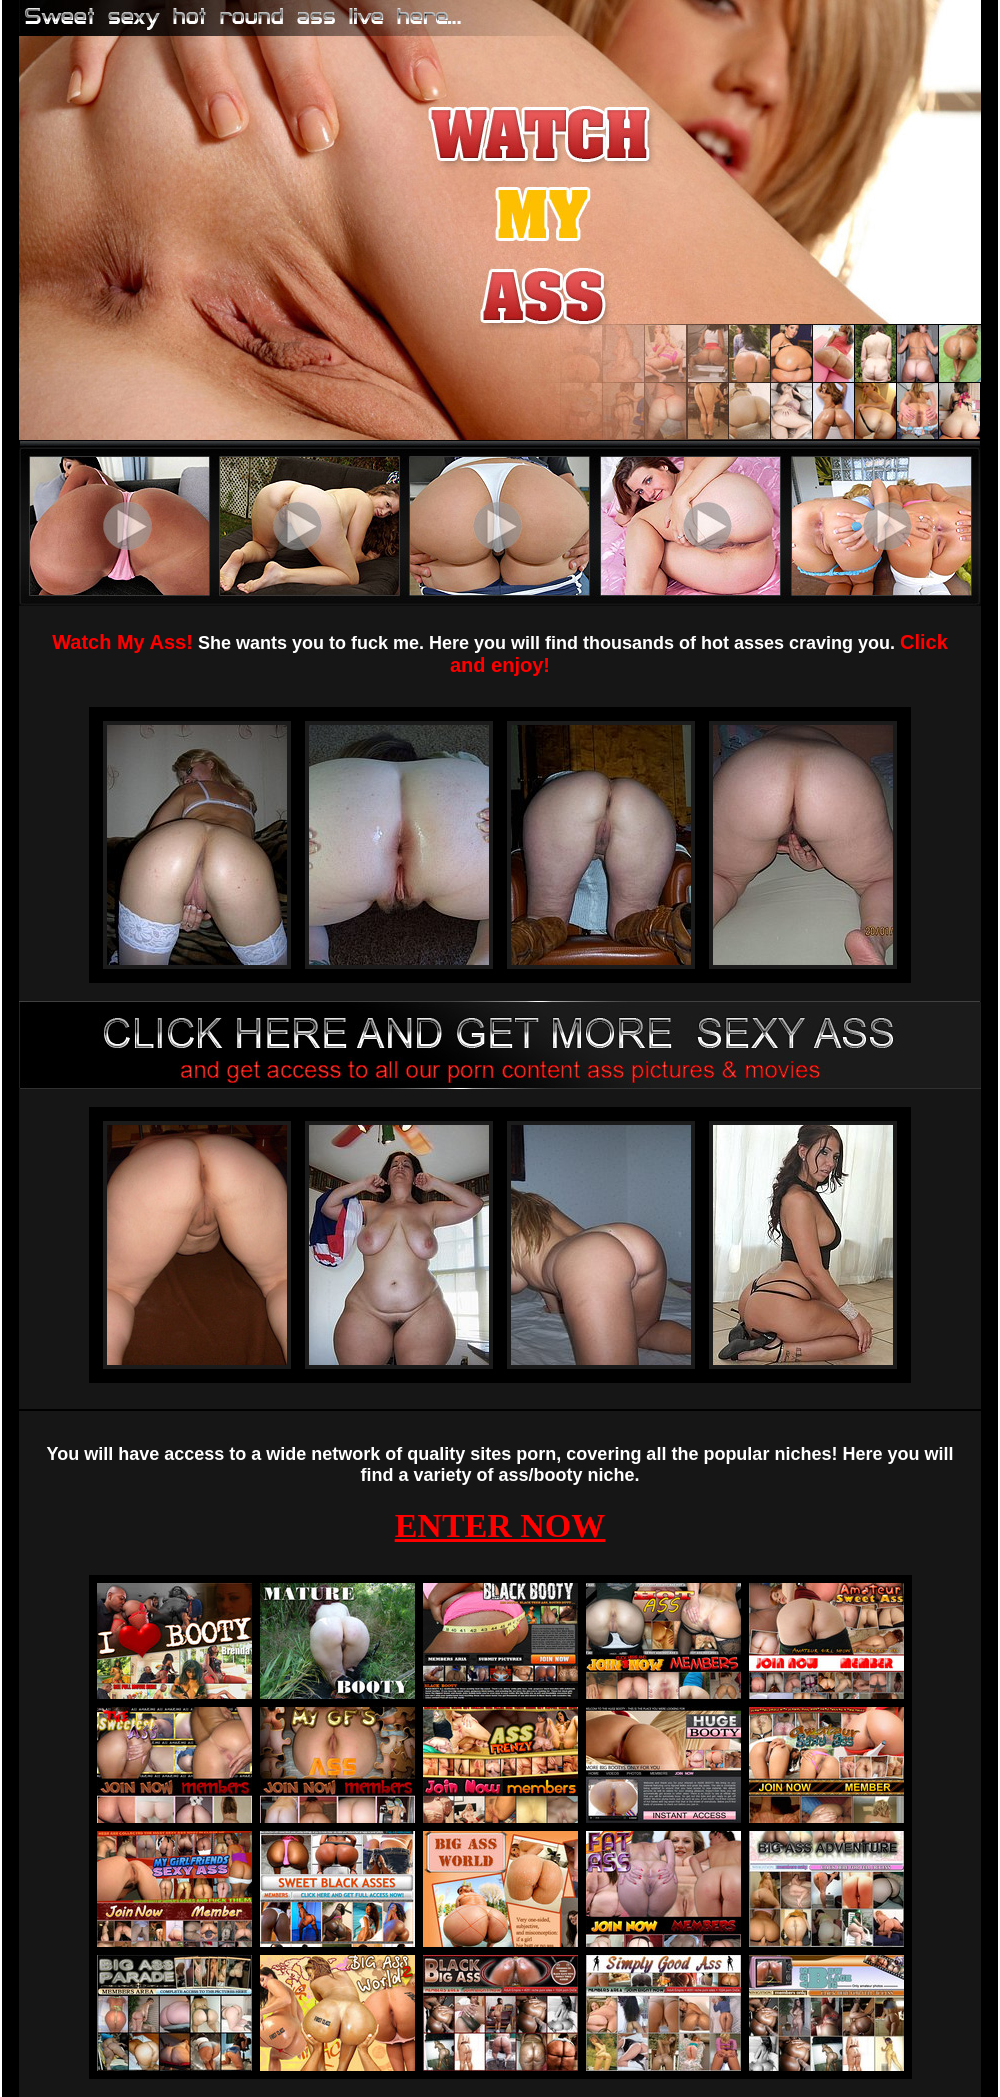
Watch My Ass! (122, 642)
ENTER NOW (500, 1525)
